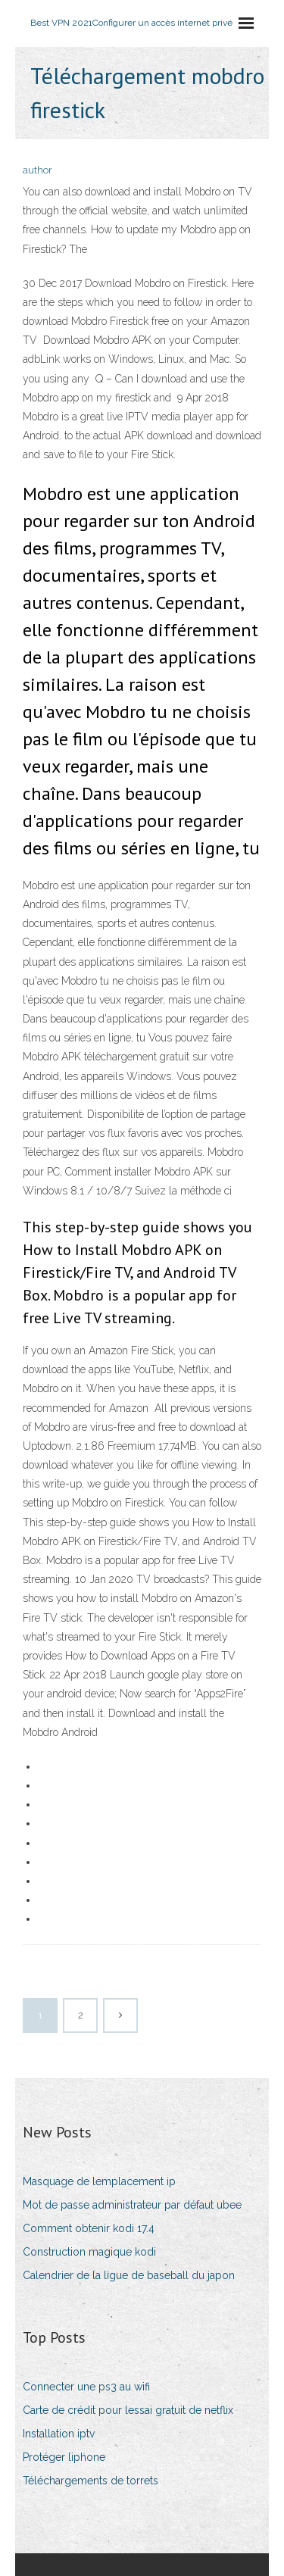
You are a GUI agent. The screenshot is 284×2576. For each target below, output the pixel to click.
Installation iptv (59, 2434)
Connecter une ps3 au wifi (86, 2387)
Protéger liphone (64, 2457)
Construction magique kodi (89, 2252)
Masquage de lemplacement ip (99, 2181)
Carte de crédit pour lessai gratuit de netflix (128, 2410)
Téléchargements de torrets (90, 2481)
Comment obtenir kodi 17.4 (88, 2228)
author (37, 170)
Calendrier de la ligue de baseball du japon (129, 2275)
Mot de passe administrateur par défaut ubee (132, 2205)
